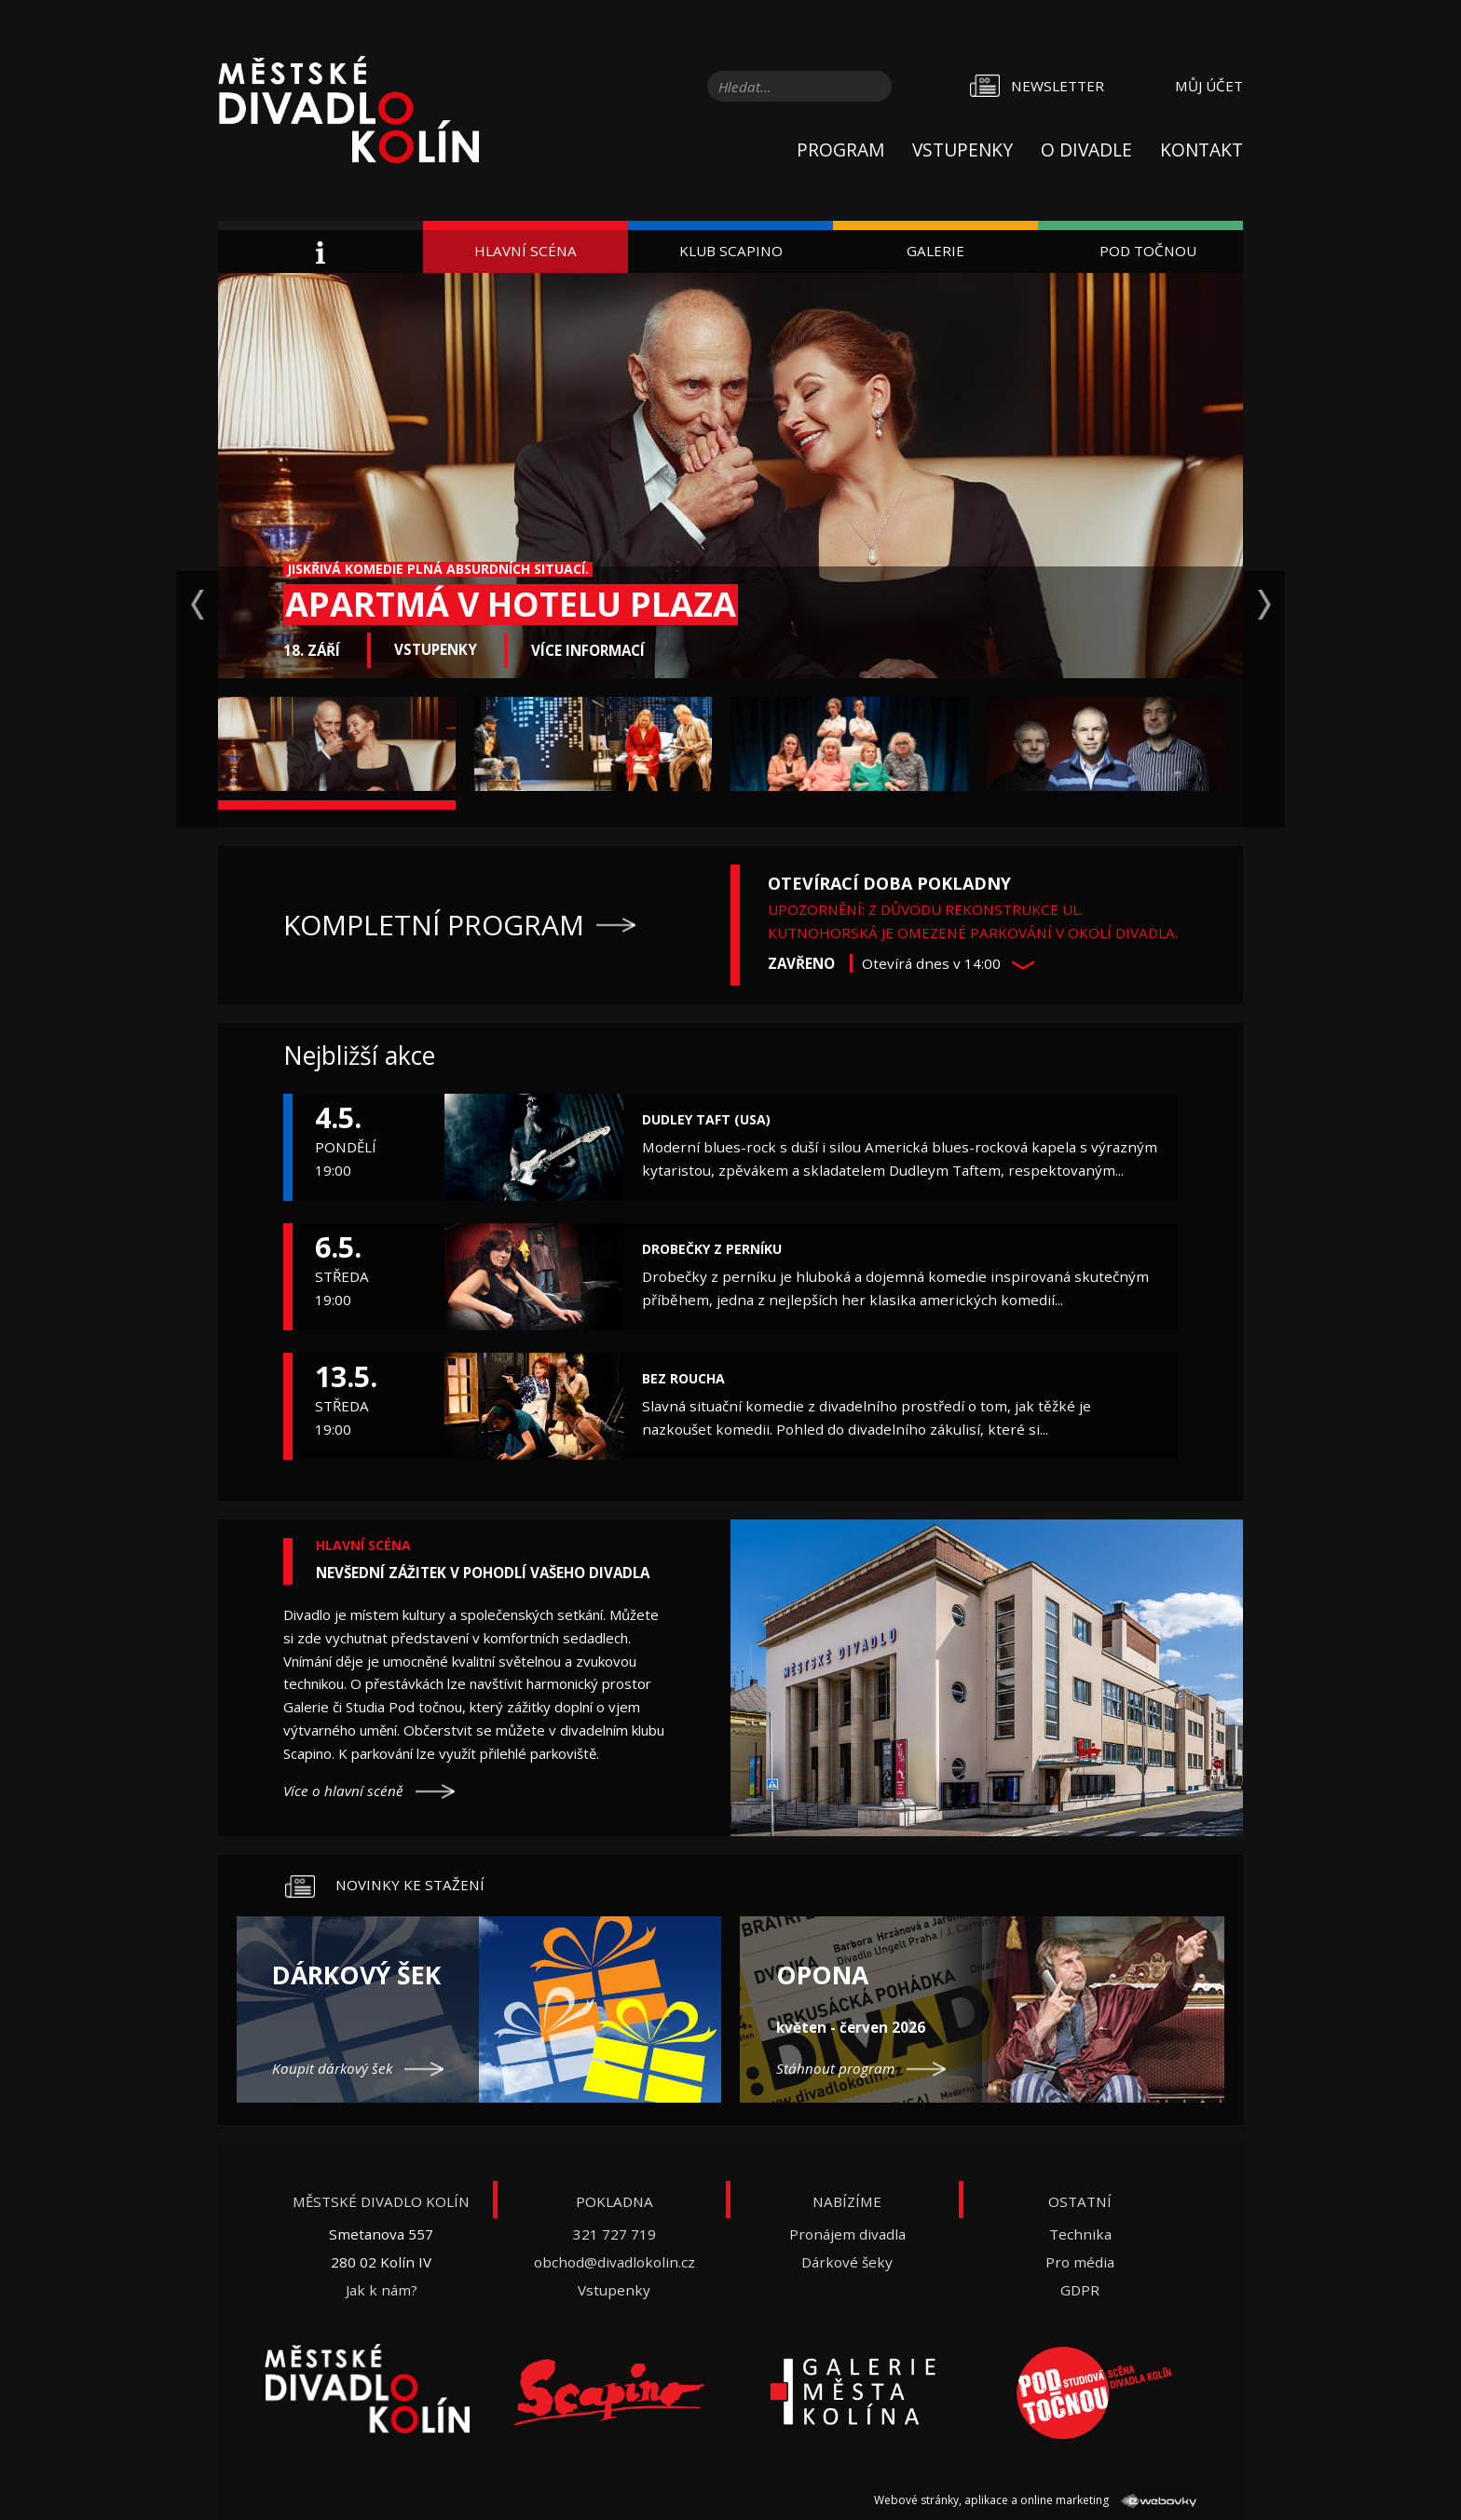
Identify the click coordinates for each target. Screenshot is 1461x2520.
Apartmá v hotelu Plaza (510, 604)
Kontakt (1201, 149)
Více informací (588, 650)
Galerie (935, 250)
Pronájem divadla (847, 2234)
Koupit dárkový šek (332, 2068)
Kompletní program (433, 925)
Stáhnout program (835, 2068)
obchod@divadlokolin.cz (614, 2262)
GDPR (1079, 2290)
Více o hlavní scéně (343, 1790)
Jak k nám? (381, 2290)
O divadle (1086, 149)
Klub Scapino (731, 250)
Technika (1080, 2234)
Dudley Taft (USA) (706, 1119)
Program (840, 149)
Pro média (1079, 2262)
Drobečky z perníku (712, 1249)
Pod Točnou (1147, 250)
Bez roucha (683, 1378)
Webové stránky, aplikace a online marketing (1035, 2500)
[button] (1023, 965)
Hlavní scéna (525, 250)
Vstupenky (962, 149)
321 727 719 (614, 2234)
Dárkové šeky (847, 2262)
